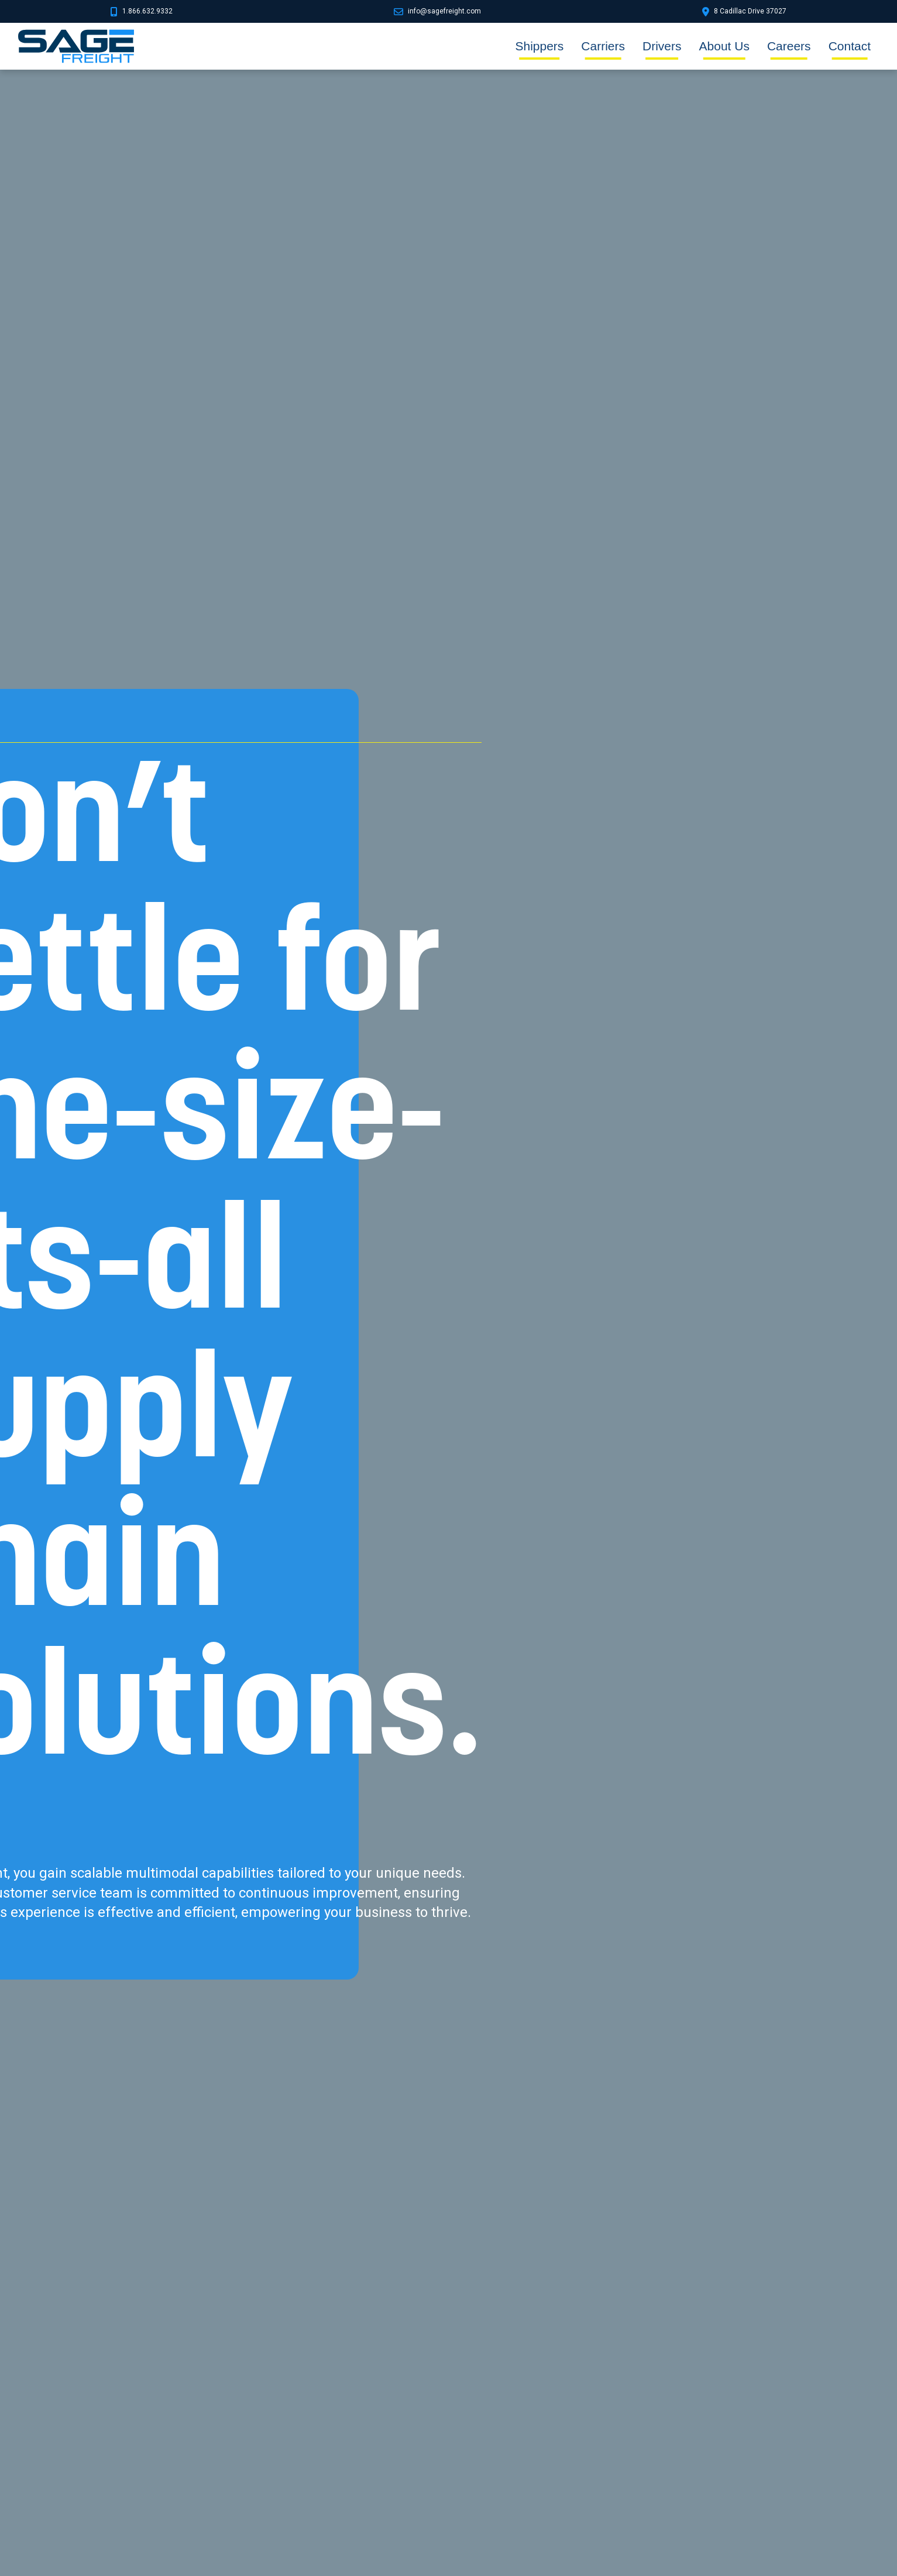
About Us (724, 46)
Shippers (539, 46)
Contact (850, 46)
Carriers (603, 46)
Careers (789, 46)
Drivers (662, 46)
